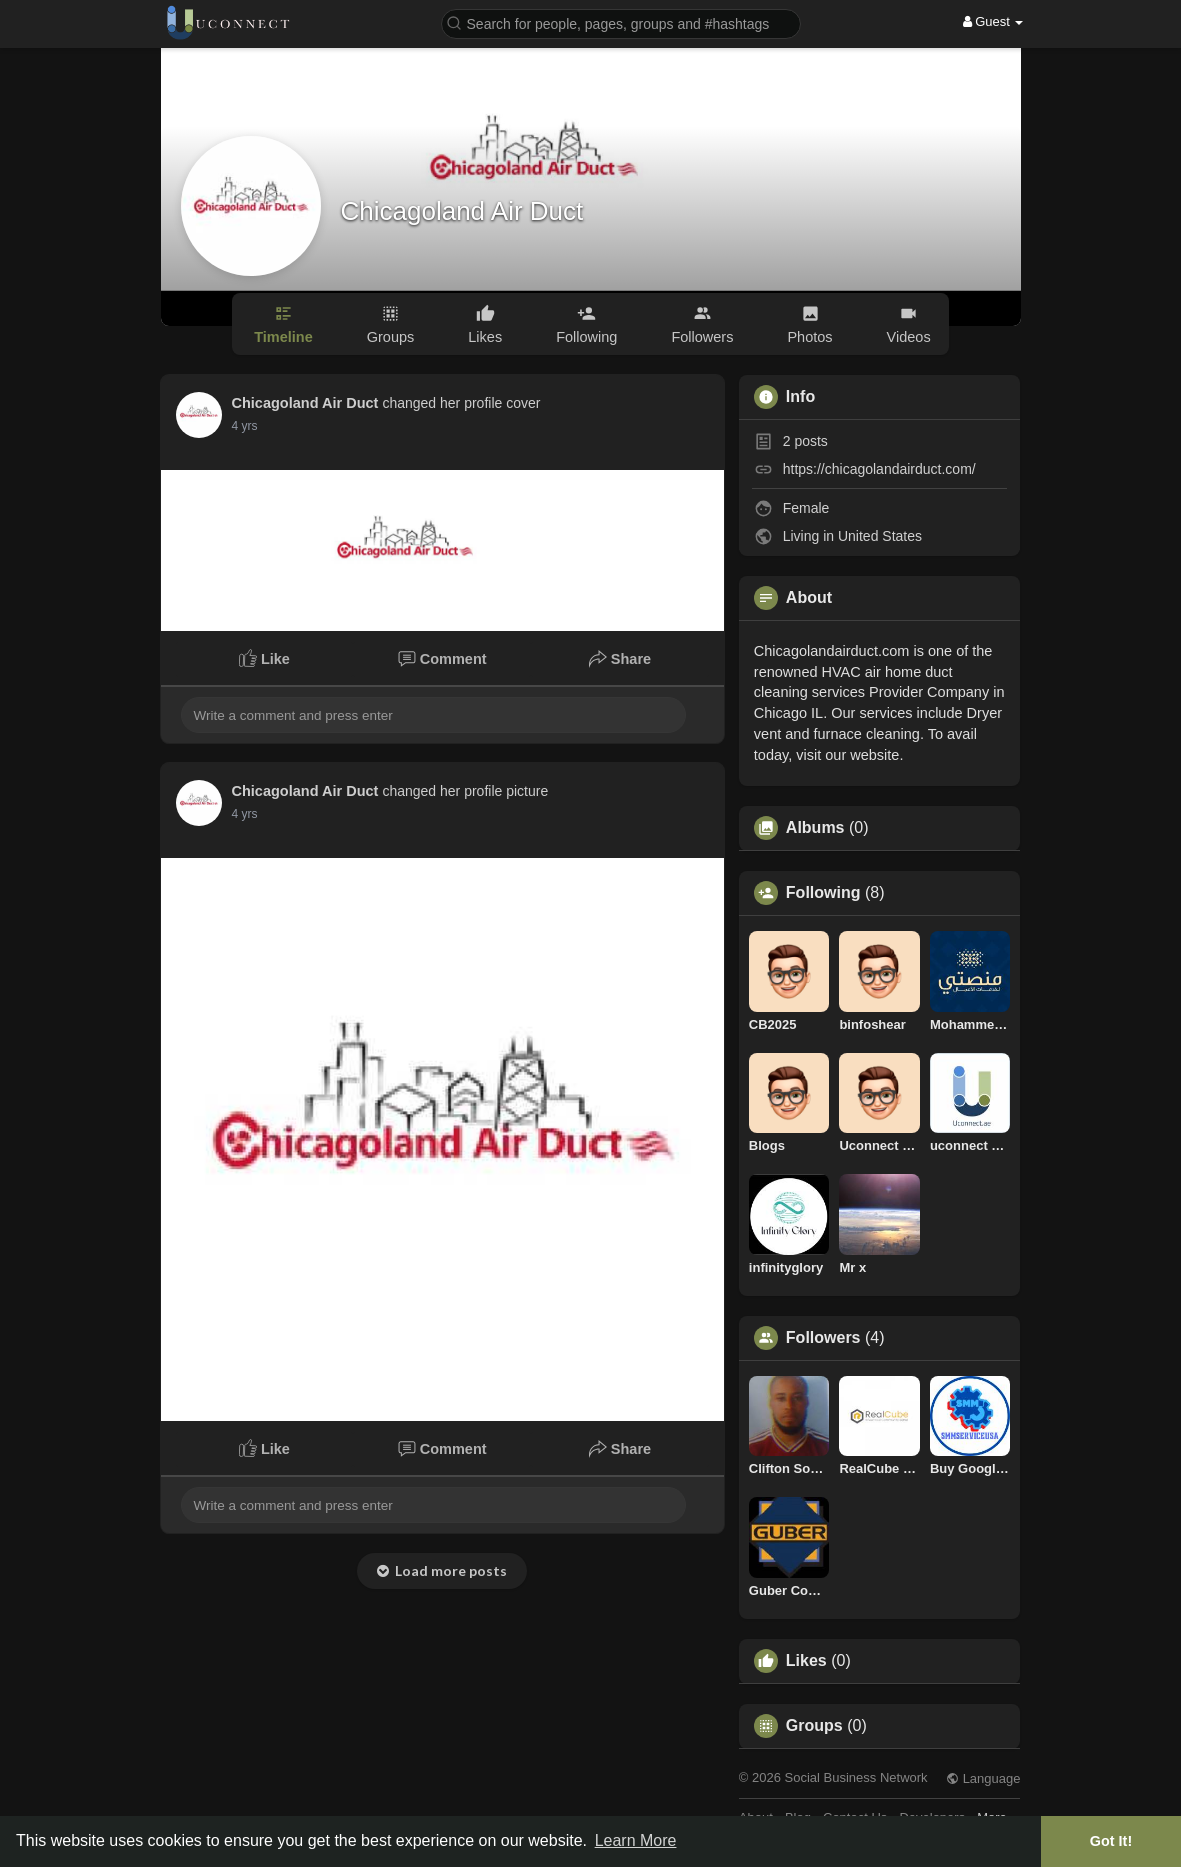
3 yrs (245, 426)
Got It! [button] (1111, 1841)
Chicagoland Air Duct (462, 211)
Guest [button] (993, 21)
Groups (814, 1726)
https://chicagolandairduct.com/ (879, 469)
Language (983, 1778)
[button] (621, 22)
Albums (815, 828)
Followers (823, 1338)
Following (823, 893)
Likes (806, 1661)
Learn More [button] (636, 1840)
